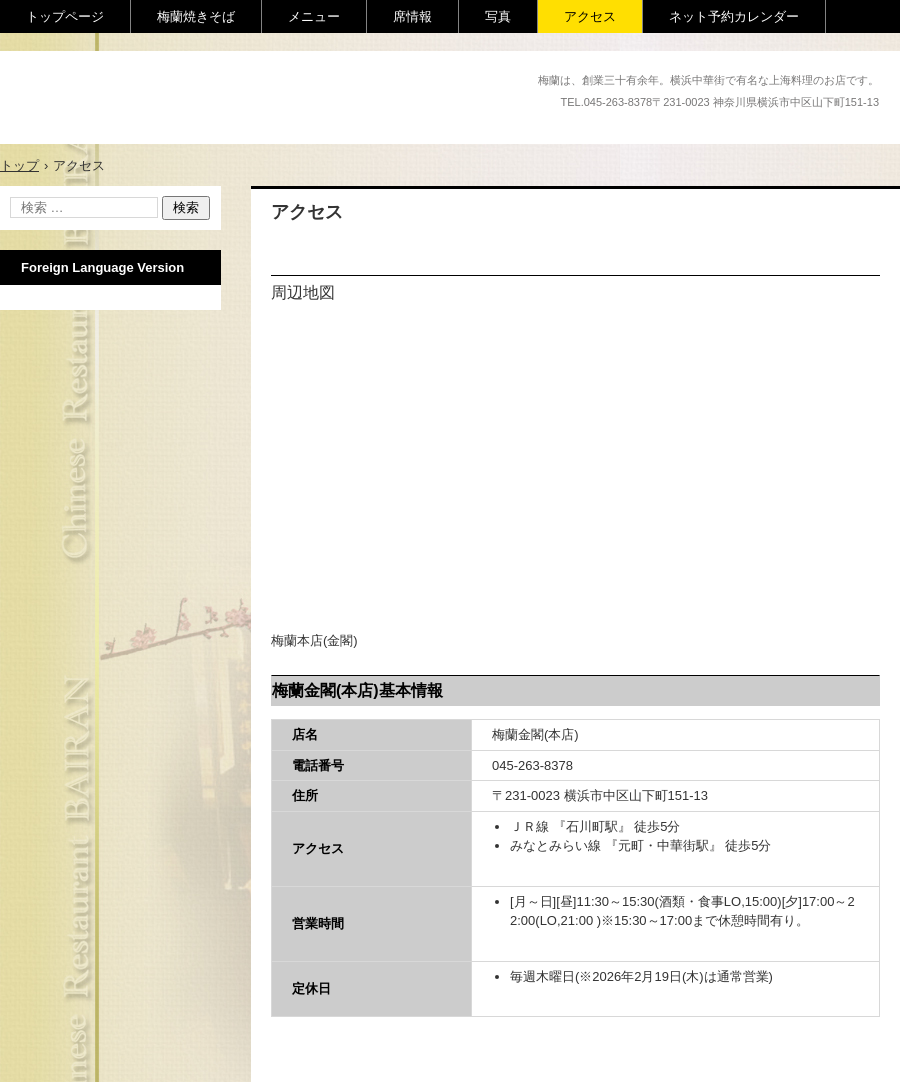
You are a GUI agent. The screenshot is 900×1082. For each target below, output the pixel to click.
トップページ (65, 16)
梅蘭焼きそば (196, 16)
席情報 (412, 16)
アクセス (590, 16)
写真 (498, 16)
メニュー (314, 16)
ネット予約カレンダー (734, 16)
